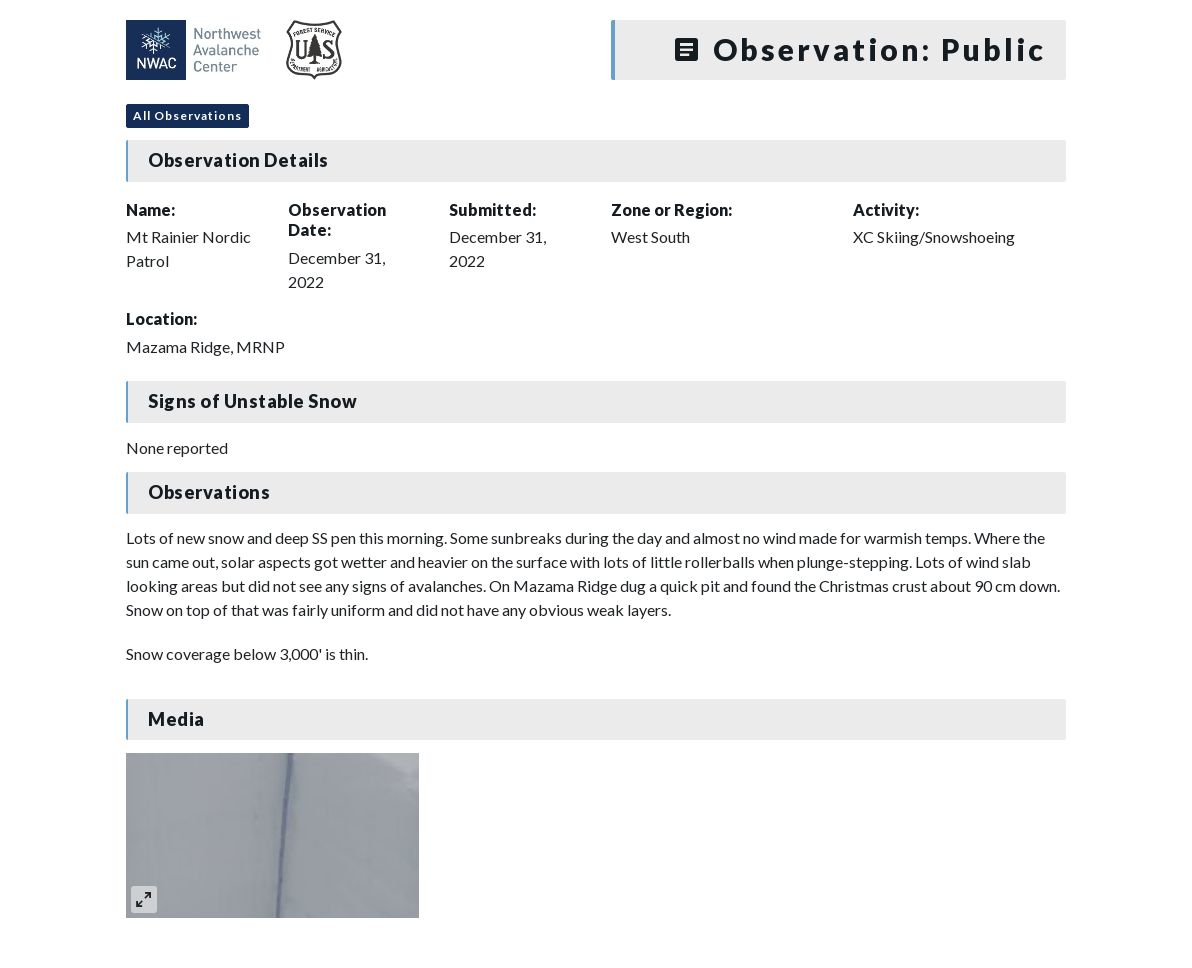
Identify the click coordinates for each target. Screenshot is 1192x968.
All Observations (187, 115)
